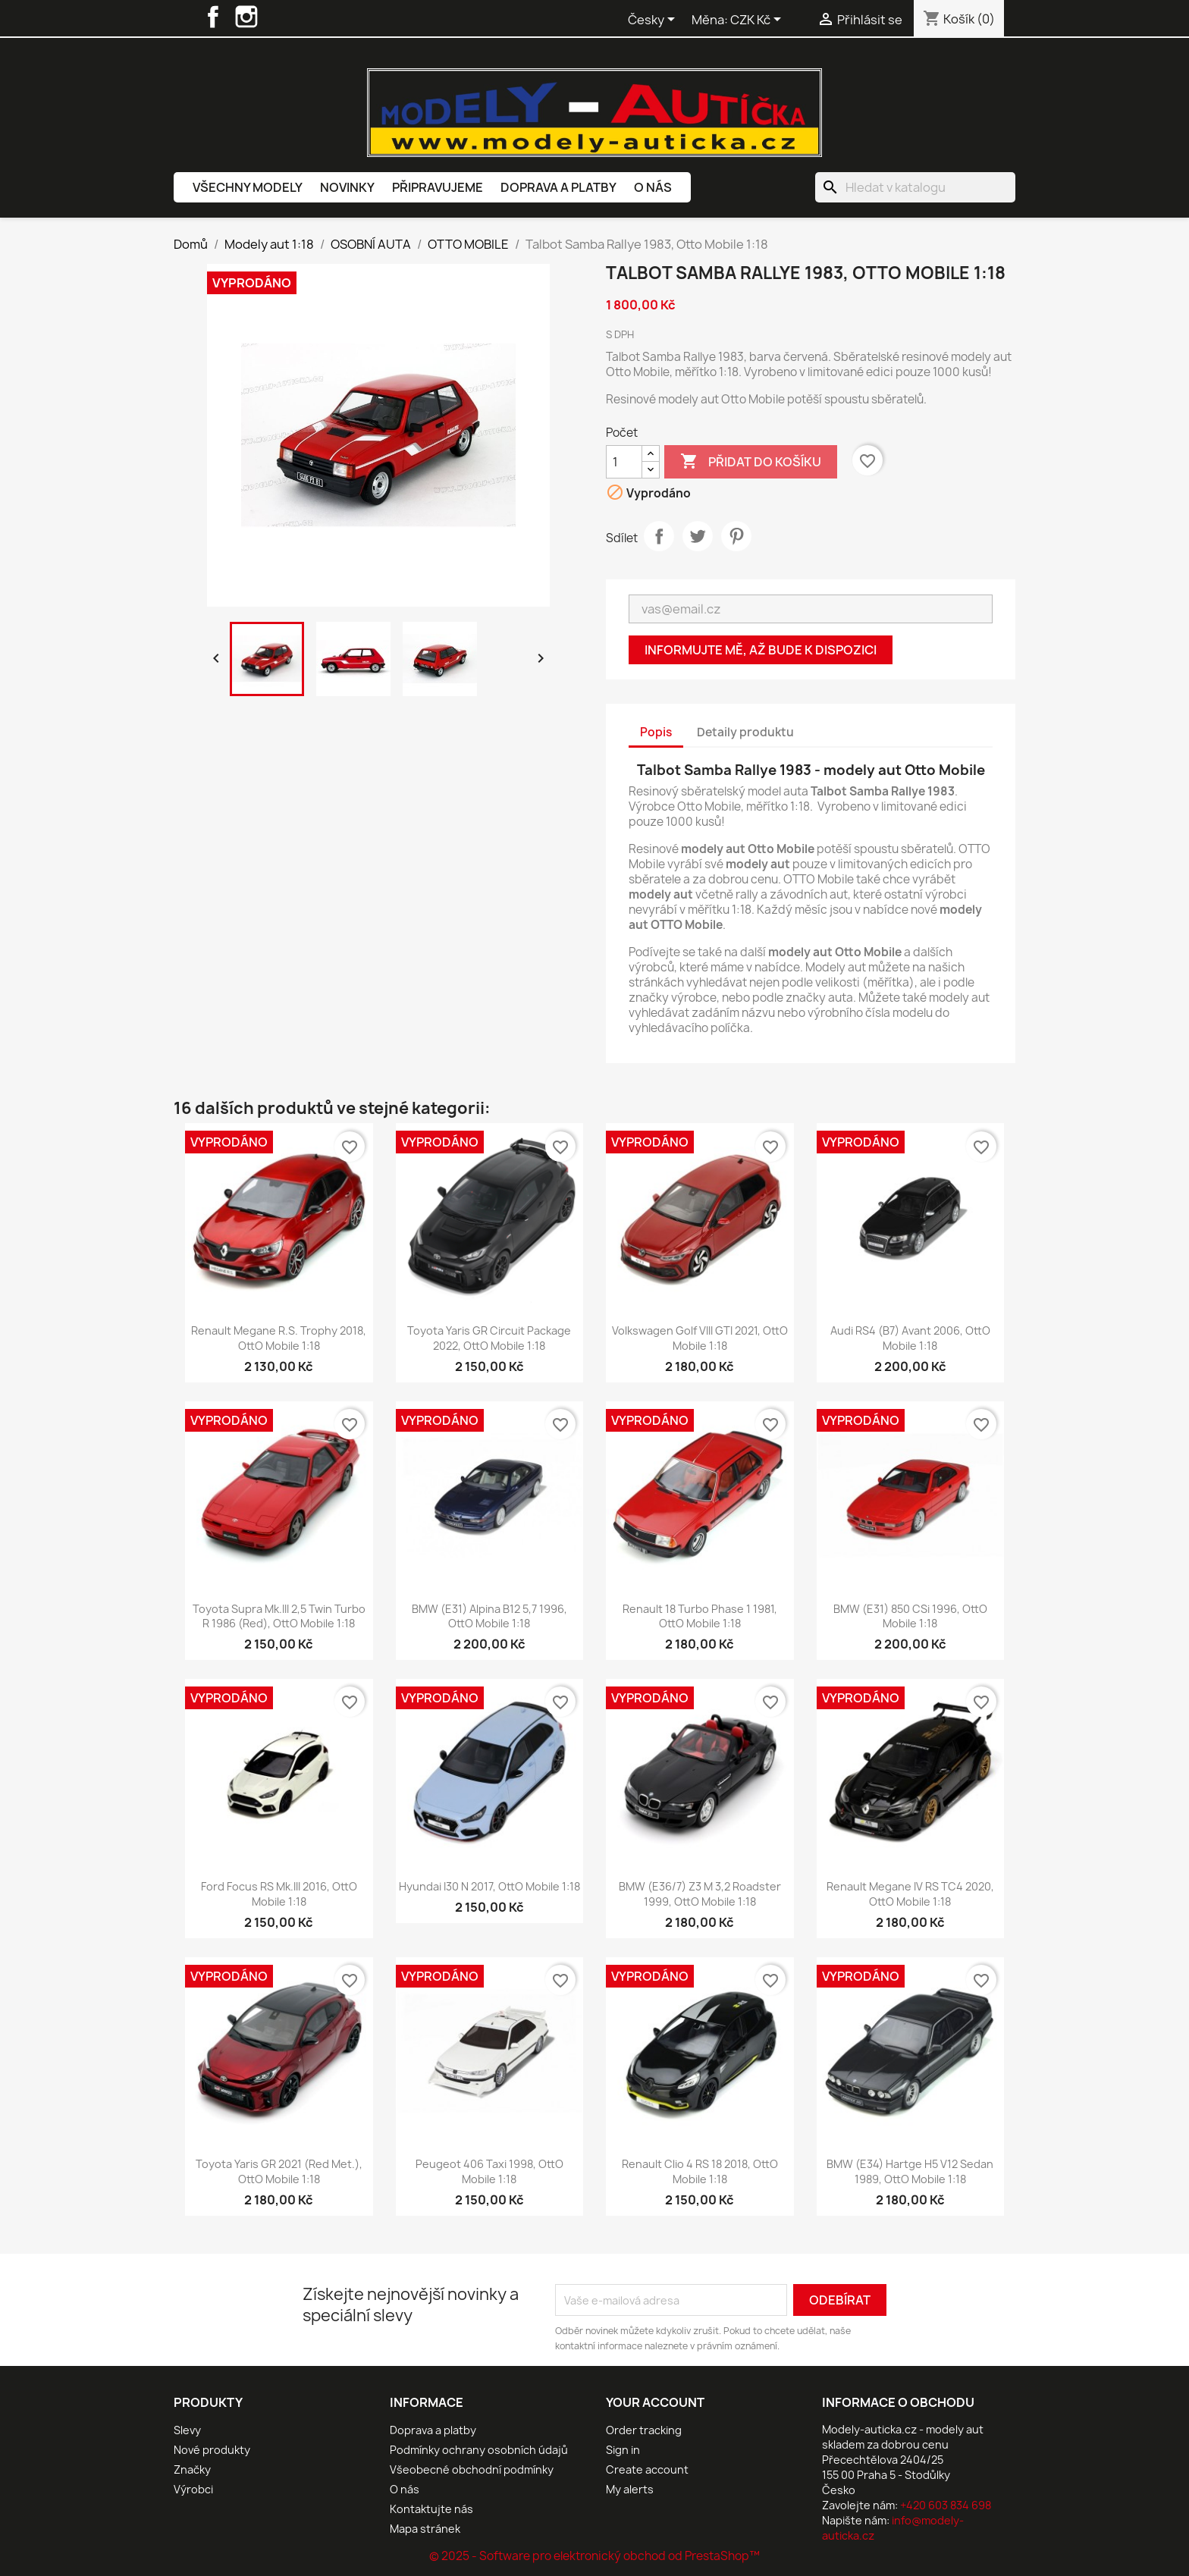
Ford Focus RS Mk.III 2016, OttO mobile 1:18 (279, 1894)
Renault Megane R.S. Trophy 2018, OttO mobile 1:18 (278, 1338)
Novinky (347, 187)
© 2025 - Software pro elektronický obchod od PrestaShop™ (594, 2556)
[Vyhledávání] (915, 187)
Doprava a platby (558, 187)
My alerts (630, 2489)
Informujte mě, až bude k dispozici (761, 650)
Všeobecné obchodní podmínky (472, 2469)
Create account (647, 2469)
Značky (192, 2469)
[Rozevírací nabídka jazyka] (654, 20)
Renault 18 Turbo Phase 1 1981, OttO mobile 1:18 (700, 1616)
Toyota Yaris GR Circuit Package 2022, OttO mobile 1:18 (489, 1338)
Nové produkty (212, 2450)
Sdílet (659, 536)
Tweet (697, 536)
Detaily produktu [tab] (745, 732)
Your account (655, 2402)
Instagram (246, 17)
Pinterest (736, 536)
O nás (653, 187)
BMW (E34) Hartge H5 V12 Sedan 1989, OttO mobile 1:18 (910, 2171)
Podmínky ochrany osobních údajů (479, 2450)
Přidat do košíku (750, 462)
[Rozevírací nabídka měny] (758, 20)
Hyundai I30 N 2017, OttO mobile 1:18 (489, 1886)
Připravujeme (437, 187)
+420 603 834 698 (945, 2505)
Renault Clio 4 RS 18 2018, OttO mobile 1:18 (700, 2171)
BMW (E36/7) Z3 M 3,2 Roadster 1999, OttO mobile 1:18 (700, 1894)
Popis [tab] (656, 732)
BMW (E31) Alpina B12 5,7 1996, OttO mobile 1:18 (489, 1616)
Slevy (187, 2430)
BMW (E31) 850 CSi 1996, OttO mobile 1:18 (910, 1616)
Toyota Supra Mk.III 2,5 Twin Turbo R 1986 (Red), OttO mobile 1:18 (279, 1616)
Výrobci (193, 2489)
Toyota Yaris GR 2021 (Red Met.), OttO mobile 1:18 (279, 2171)
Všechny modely (248, 187)
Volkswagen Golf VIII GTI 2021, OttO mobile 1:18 (700, 1338)
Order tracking (644, 2430)
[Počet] (624, 461)
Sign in (623, 2450)
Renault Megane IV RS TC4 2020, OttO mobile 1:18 (910, 1894)
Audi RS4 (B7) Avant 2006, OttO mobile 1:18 (910, 1338)
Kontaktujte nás (431, 2509)
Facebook (213, 17)
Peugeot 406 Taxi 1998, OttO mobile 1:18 (489, 2171)
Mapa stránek (425, 2528)
